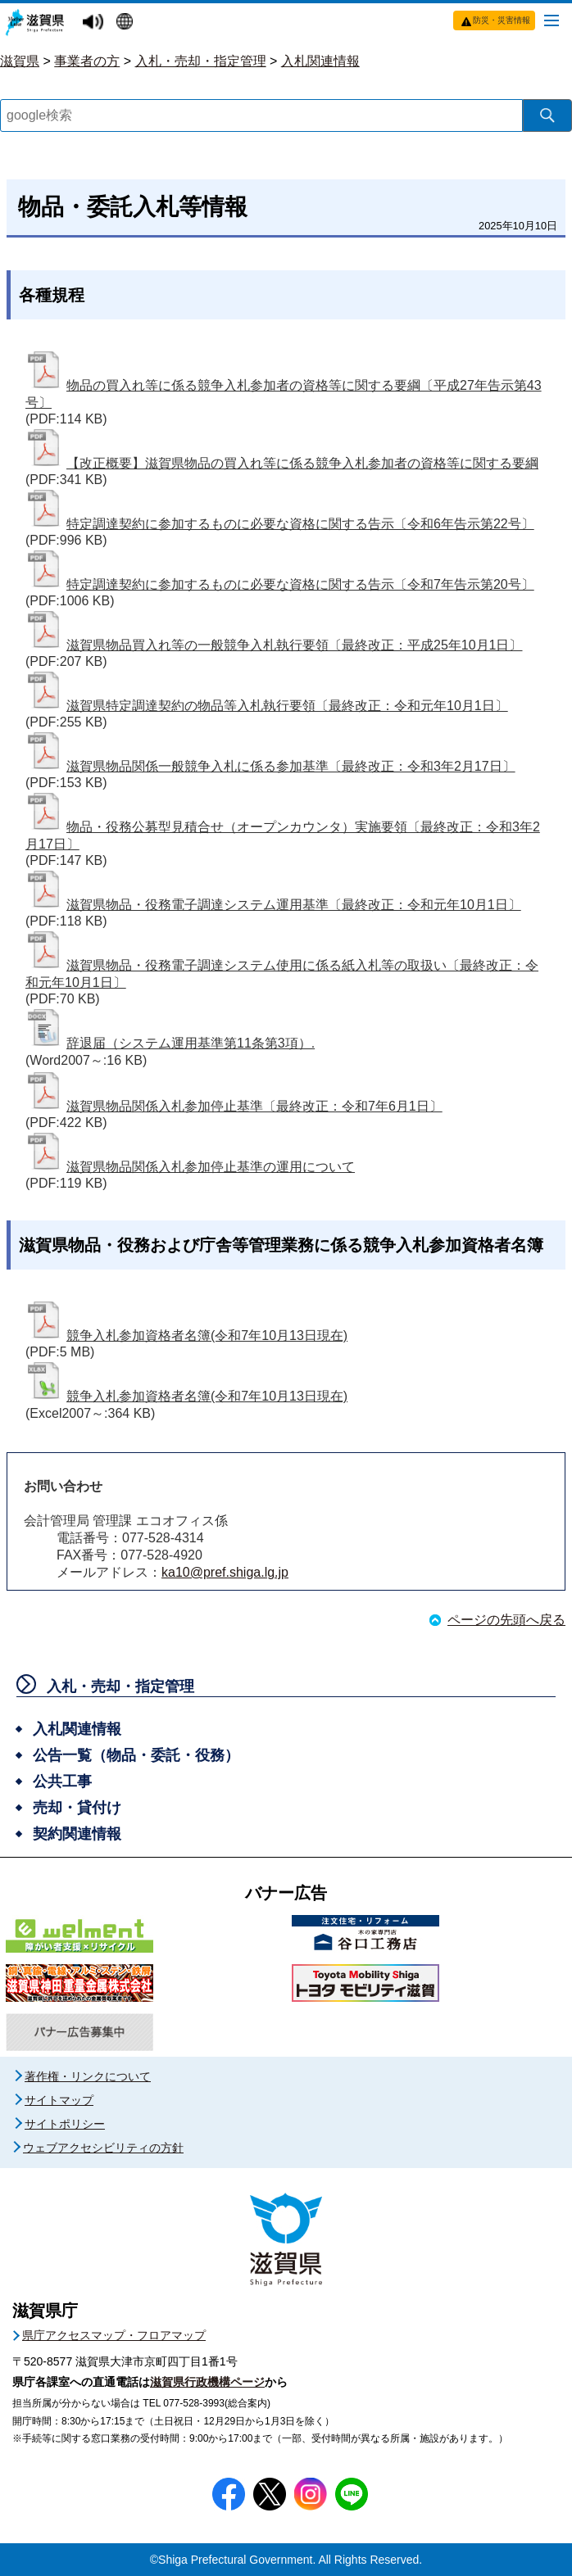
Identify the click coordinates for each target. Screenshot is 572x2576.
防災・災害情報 (501, 20)
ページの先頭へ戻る (506, 1620)
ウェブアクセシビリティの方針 (103, 2147)
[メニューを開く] (551, 19)
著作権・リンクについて (88, 2076)
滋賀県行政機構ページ (207, 2381)
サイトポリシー (65, 2123)
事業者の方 (87, 61)
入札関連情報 (320, 61)
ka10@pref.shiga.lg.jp (224, 1572)
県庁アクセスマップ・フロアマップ (114, 2335)
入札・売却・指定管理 (200, 61)
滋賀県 (19, 61)
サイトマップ (59, 2100)
